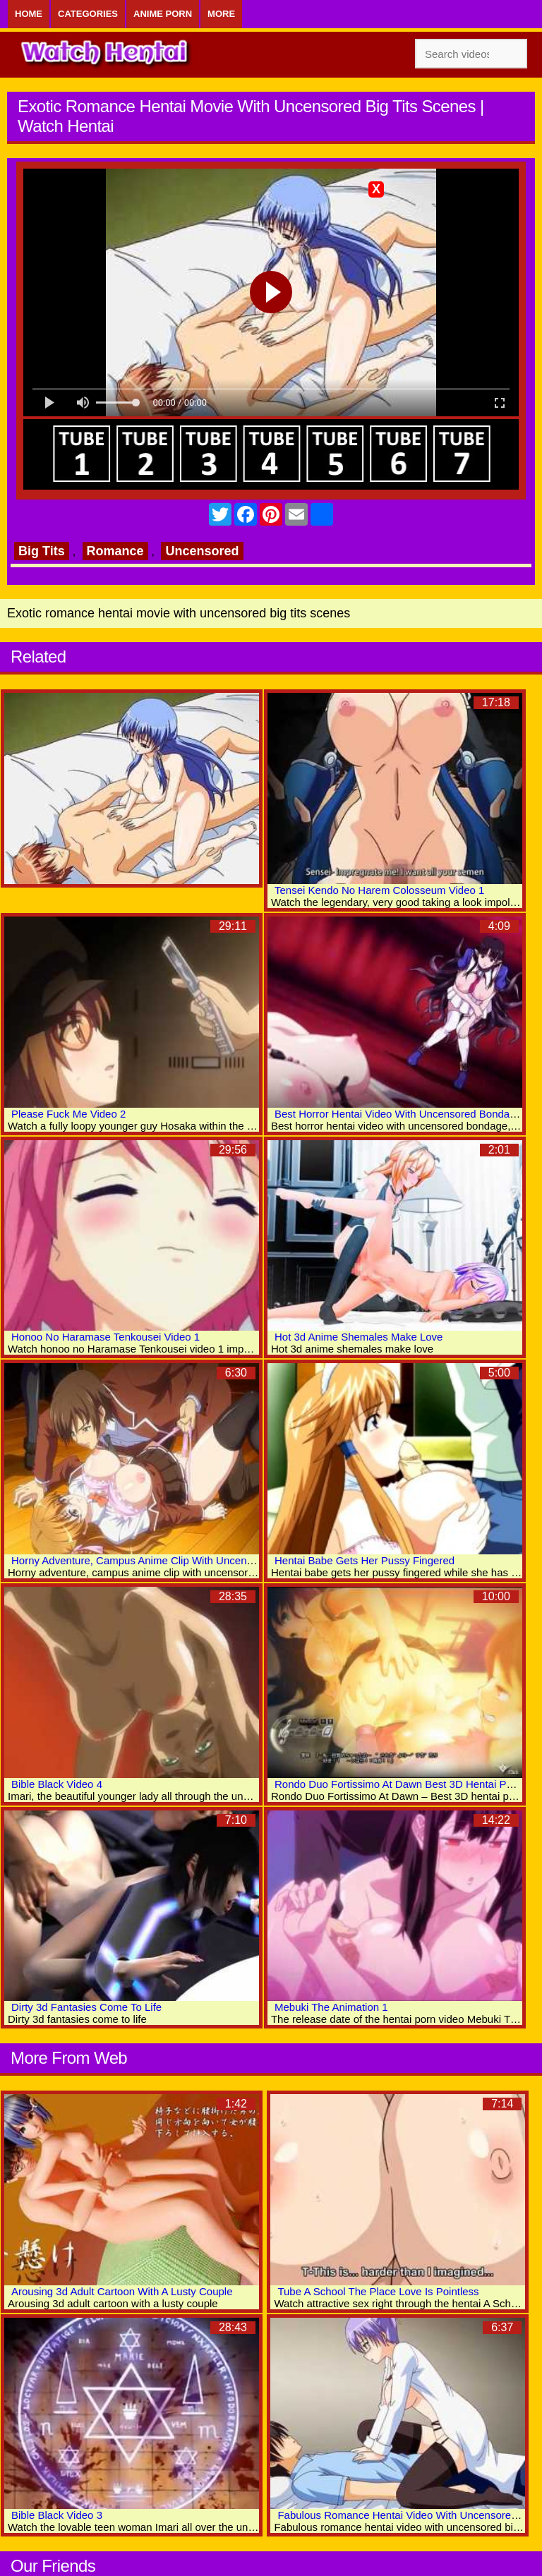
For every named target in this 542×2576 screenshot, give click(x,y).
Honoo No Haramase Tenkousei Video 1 (105, 1337)
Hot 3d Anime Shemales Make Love (358, 1337)
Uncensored (202, 551)
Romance (115, 551)
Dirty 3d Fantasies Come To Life (86, 2007)
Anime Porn (162, 13)
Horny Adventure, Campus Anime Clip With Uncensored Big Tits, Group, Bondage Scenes (222, 1560)
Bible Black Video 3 (56, 2515)
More (221, 13)
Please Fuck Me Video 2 (68, 1114)
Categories (88, 13)
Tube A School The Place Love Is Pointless (377, 2291)
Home (28, 13)
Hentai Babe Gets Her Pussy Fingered (364, 1560)
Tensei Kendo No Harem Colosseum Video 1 (379, 890)
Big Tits (41, 551)
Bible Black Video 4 (56, 1784)
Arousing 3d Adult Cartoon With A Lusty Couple (122, 2291)
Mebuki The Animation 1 (331, 2007)
